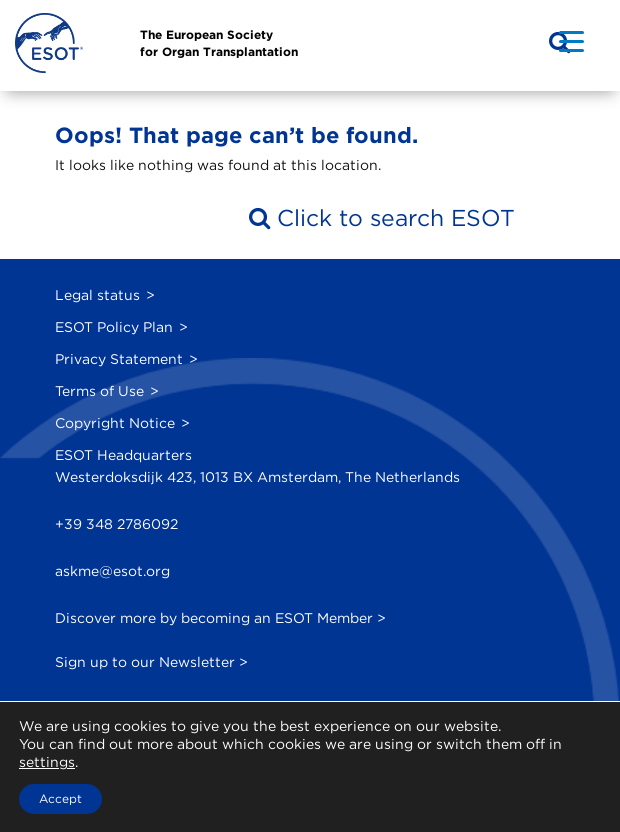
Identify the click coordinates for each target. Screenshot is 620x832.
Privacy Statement (119, 359)
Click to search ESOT (382, 217)
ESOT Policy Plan (114, 327)
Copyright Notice (115, 423)
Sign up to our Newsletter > (151, 662)
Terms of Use (99, 391)
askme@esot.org (112, 571)
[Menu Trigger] (571, 40)
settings (47, 762)
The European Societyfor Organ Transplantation (219, 43)
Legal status (97, 295)
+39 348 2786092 (116, 524)
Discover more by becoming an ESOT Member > (220, 618)
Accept (60, 798)
